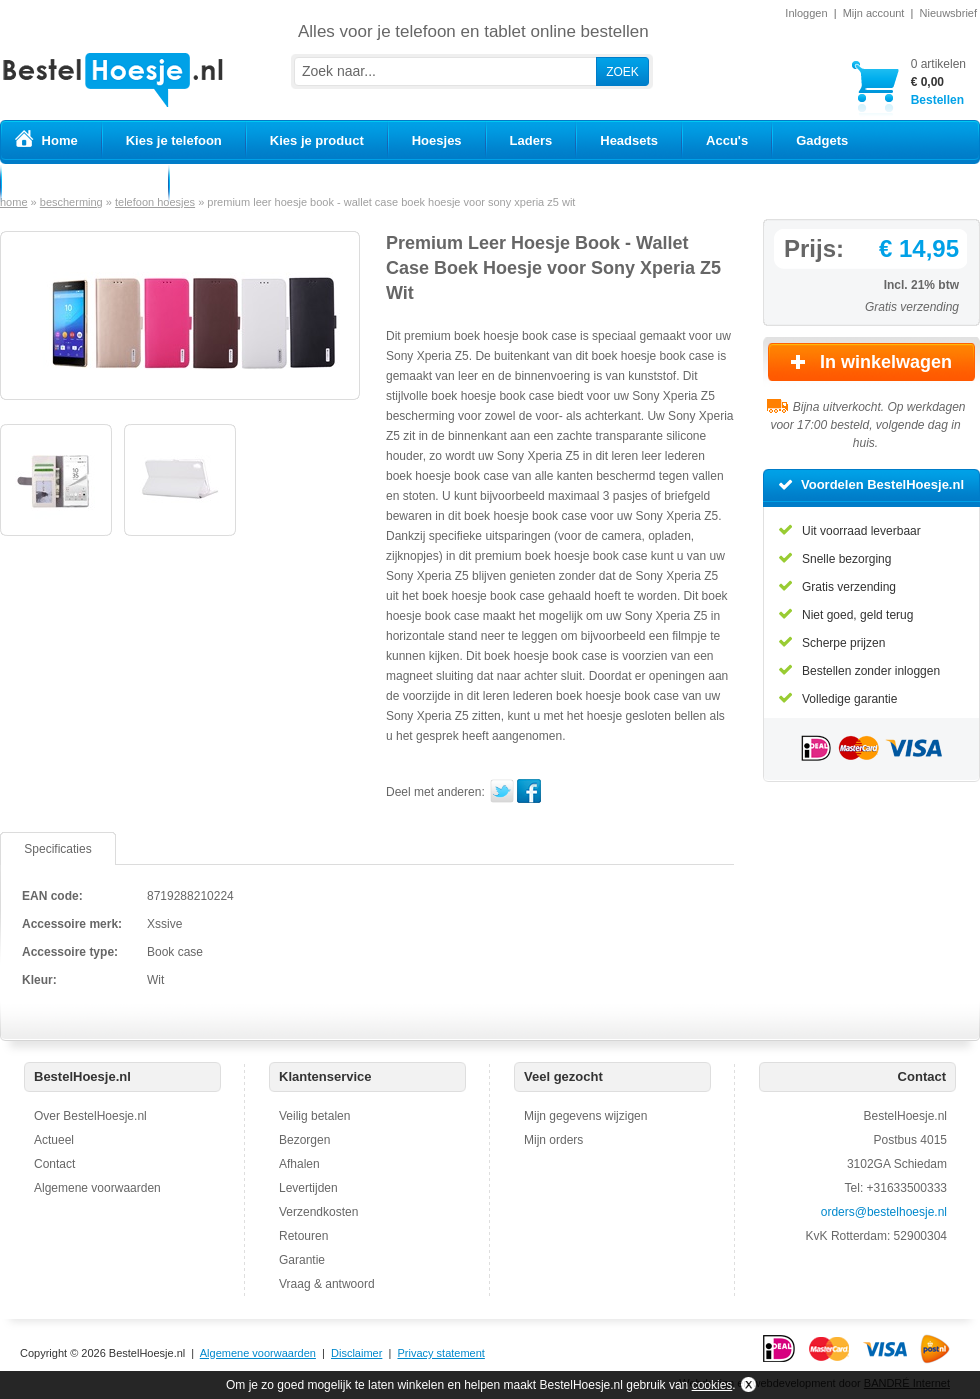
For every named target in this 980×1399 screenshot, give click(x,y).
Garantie (302, 1260)
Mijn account (874, 13)
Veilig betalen (314, 1116)
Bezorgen (304, 1140)
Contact (54, 1164)
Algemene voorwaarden (97, 1188)
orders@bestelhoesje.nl (884, 1212)
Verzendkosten (318, 1212)
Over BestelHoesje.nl (90, 1116)
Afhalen (299, 1164)
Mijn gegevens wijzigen (585, 1116)
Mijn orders (553, 1140)
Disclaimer (356, 1353)
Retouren (303, 1236)
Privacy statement (440, 1353)
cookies (712, 1385)
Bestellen (938, 81)
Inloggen (806, 13)
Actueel (54, 1140)
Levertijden (308, 1188)
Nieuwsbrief (948, 13)
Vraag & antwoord (327, 1284)
